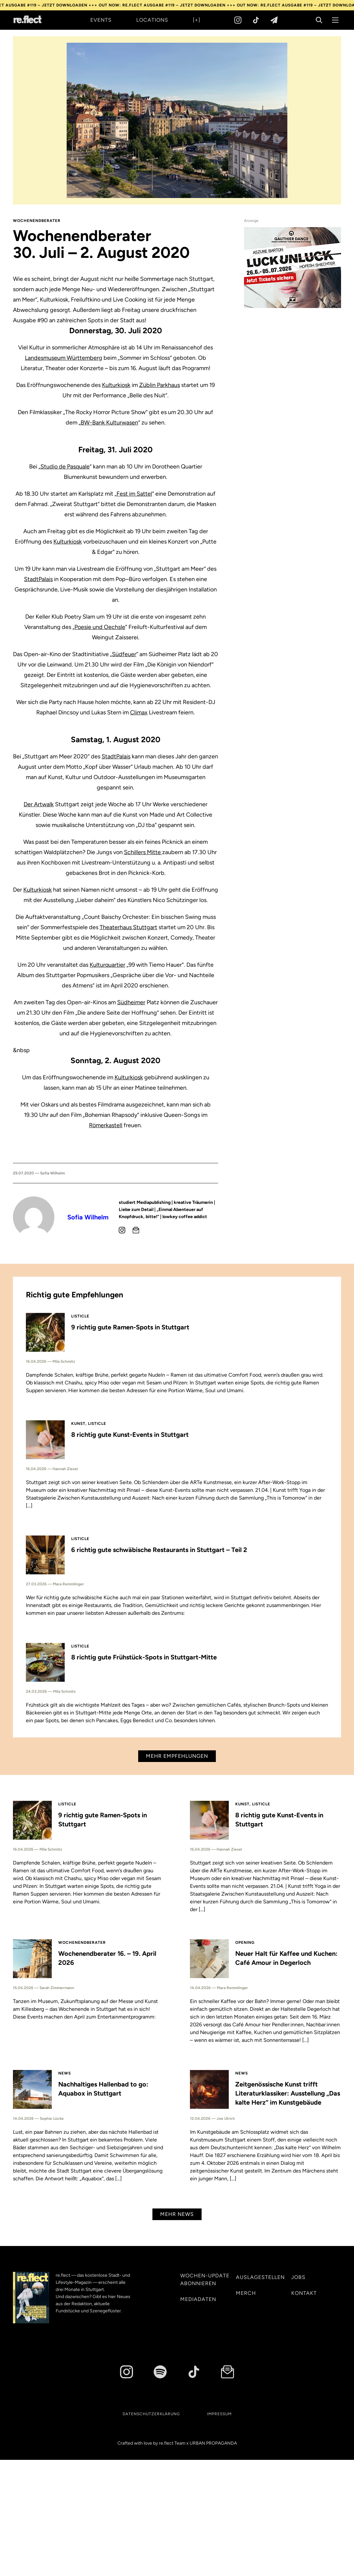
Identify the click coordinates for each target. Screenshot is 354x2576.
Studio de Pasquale (65, 466)
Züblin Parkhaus (159, 385)
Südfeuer (124, 654)
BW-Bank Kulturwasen (109, 422)
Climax (139, 712)
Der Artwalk (39, 804)
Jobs (298, 2277)
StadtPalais (38, 579)
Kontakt (304, 2293)
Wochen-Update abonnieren (204, 2279)
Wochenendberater (37, 220)
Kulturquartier (107, 964)
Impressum (219, 2414)
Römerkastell (105, 1125)
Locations (152, 20)
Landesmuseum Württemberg (63, 357)
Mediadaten (198, 2299)
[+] (196, 20)
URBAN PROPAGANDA (213, 2443)
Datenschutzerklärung (151, 2414)
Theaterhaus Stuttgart (128, 927)
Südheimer (131, 1002)
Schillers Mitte (143, 852)
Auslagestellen (260, 2277)
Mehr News (177, 2214)
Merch (246, 2293)
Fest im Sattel (134, 493)
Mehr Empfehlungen (177, 1756)
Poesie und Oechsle (99, 627)
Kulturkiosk (116, 385)
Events (101, 20)
